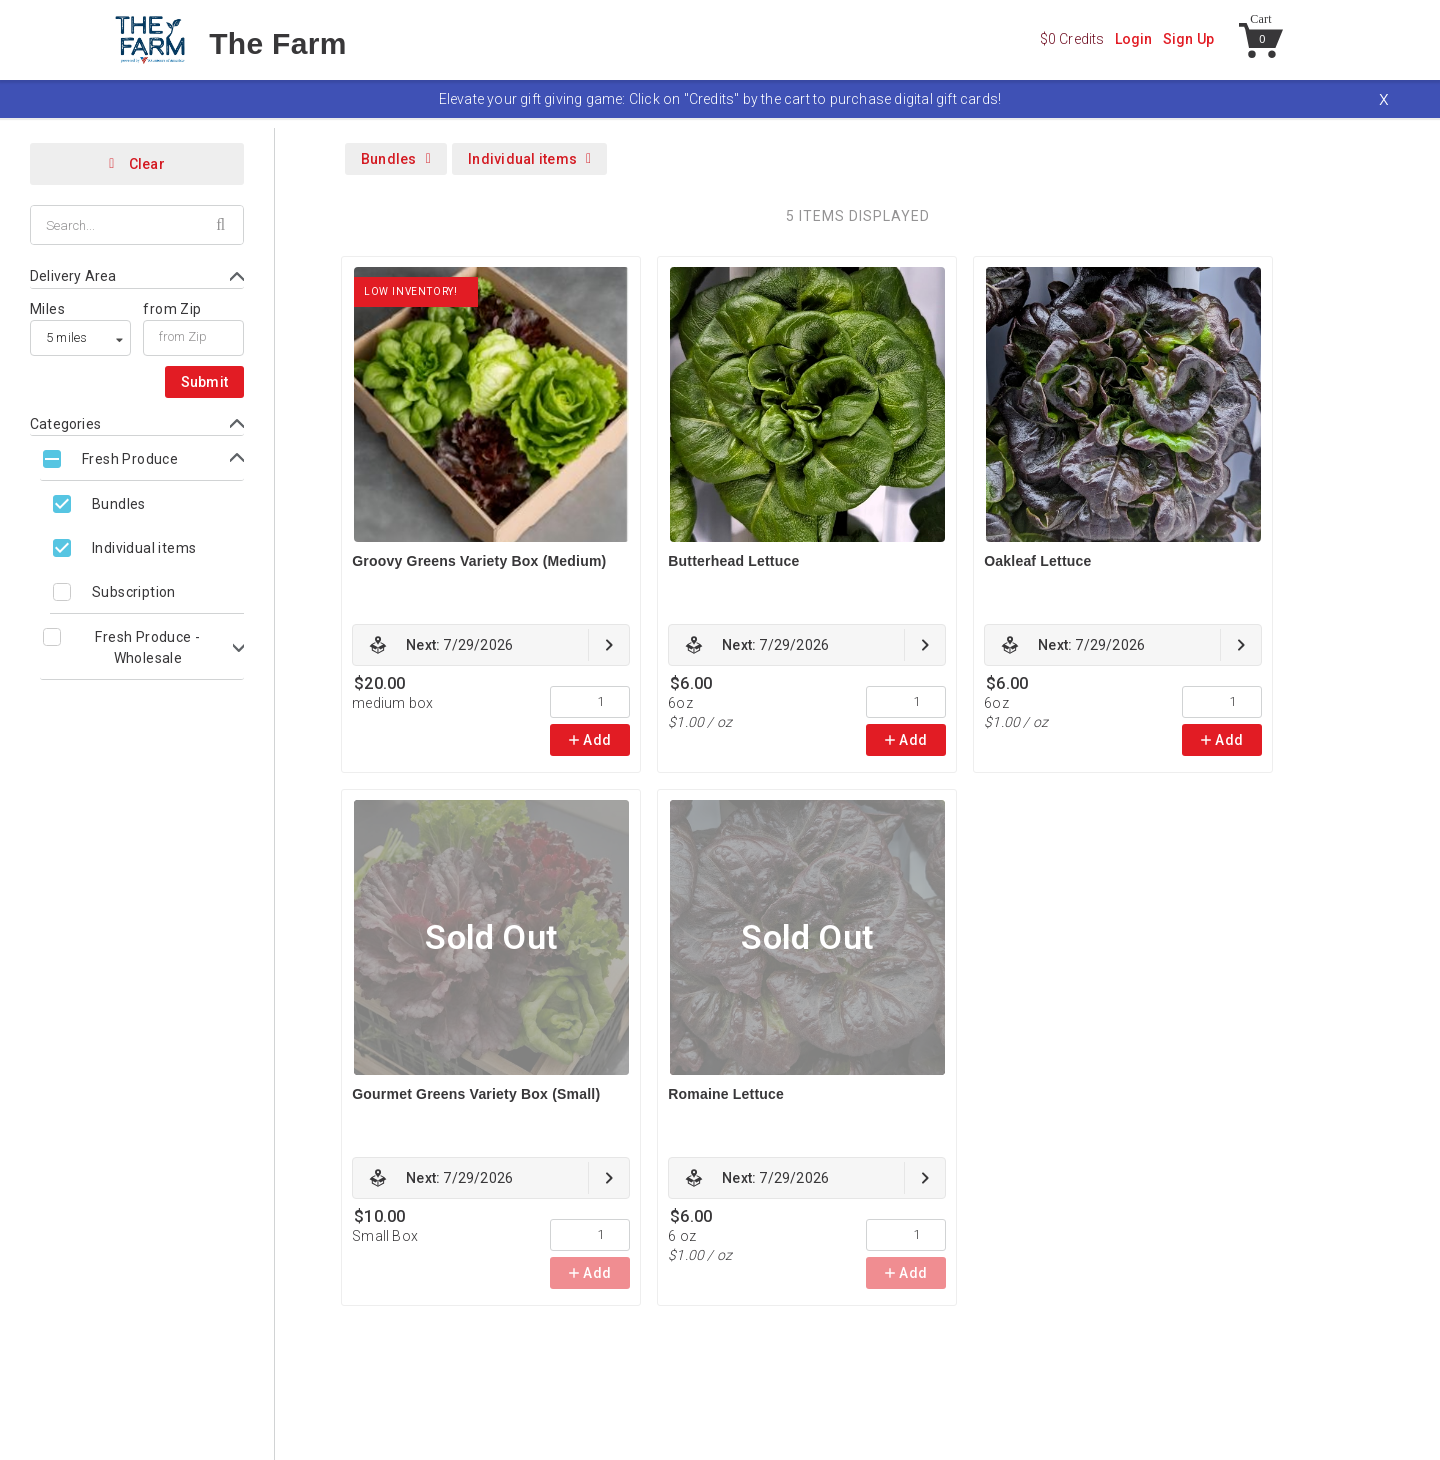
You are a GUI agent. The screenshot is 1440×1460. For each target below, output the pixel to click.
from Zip (172, 309)
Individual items (144, 548)
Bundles (119, 504)
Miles (47, 309)
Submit (205, 382)
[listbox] (80, 338)
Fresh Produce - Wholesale (147, 647)
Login (1134, 39)
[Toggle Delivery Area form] (137, 276)
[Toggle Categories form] (137, 424)
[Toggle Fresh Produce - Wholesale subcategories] (142, 647)
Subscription (134, 592)
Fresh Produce (130, 459)
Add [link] (590, 740)
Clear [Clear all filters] (137, 164)
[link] (491, 645)
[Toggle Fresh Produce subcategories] (142, 458)
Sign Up (1188, 39)
